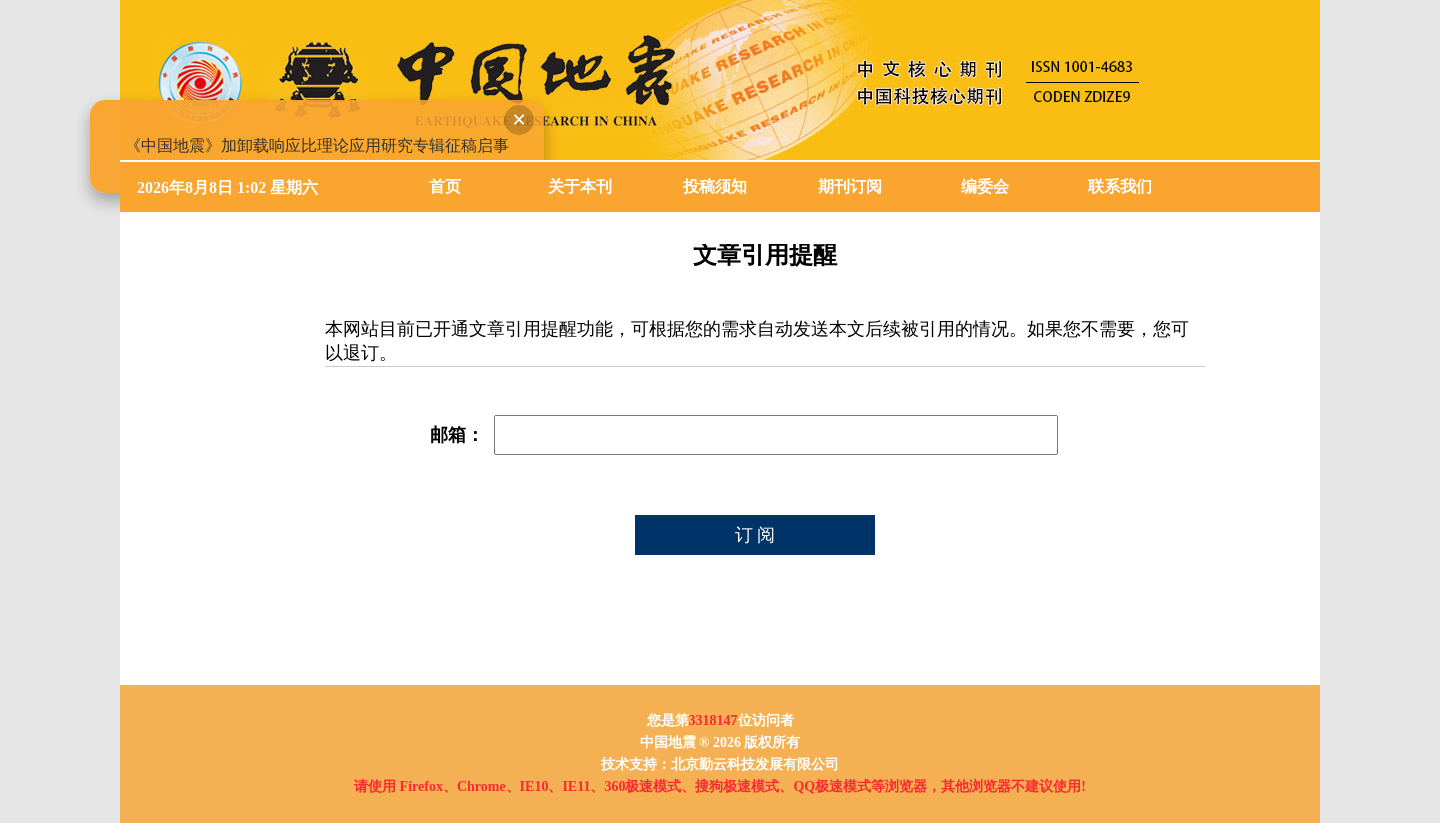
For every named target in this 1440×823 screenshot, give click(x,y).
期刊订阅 (850, 186)
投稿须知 (715, 186)
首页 (445, 186)
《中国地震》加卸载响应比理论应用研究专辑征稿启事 (315, 143)
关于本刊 (580, 186)
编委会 (985, 186)
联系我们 (1120, 186)
